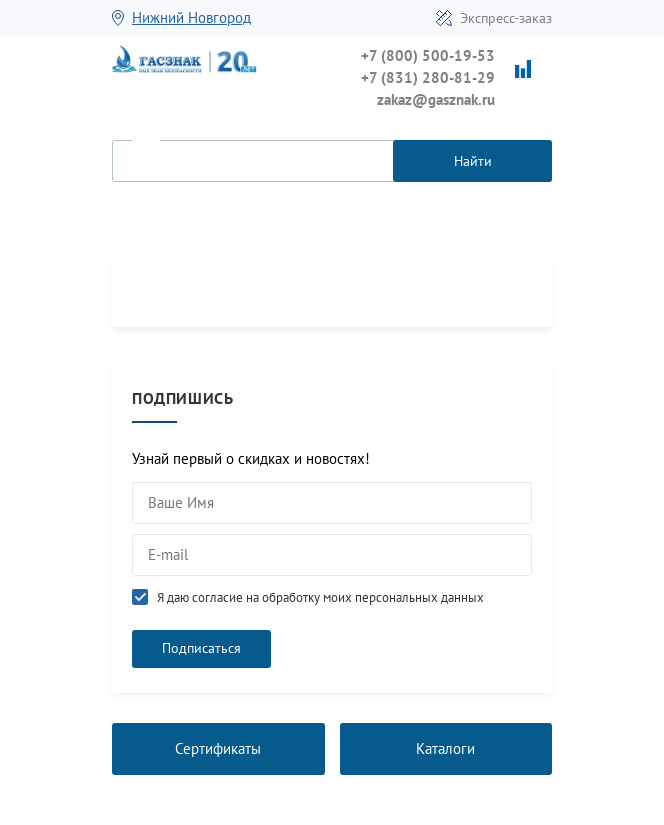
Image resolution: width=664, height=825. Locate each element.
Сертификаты (218, 748)
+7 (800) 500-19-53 (428, 55)
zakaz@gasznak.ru (436, 99)
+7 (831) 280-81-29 (428, 77)
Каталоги (445, 748)
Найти (473, 161)
